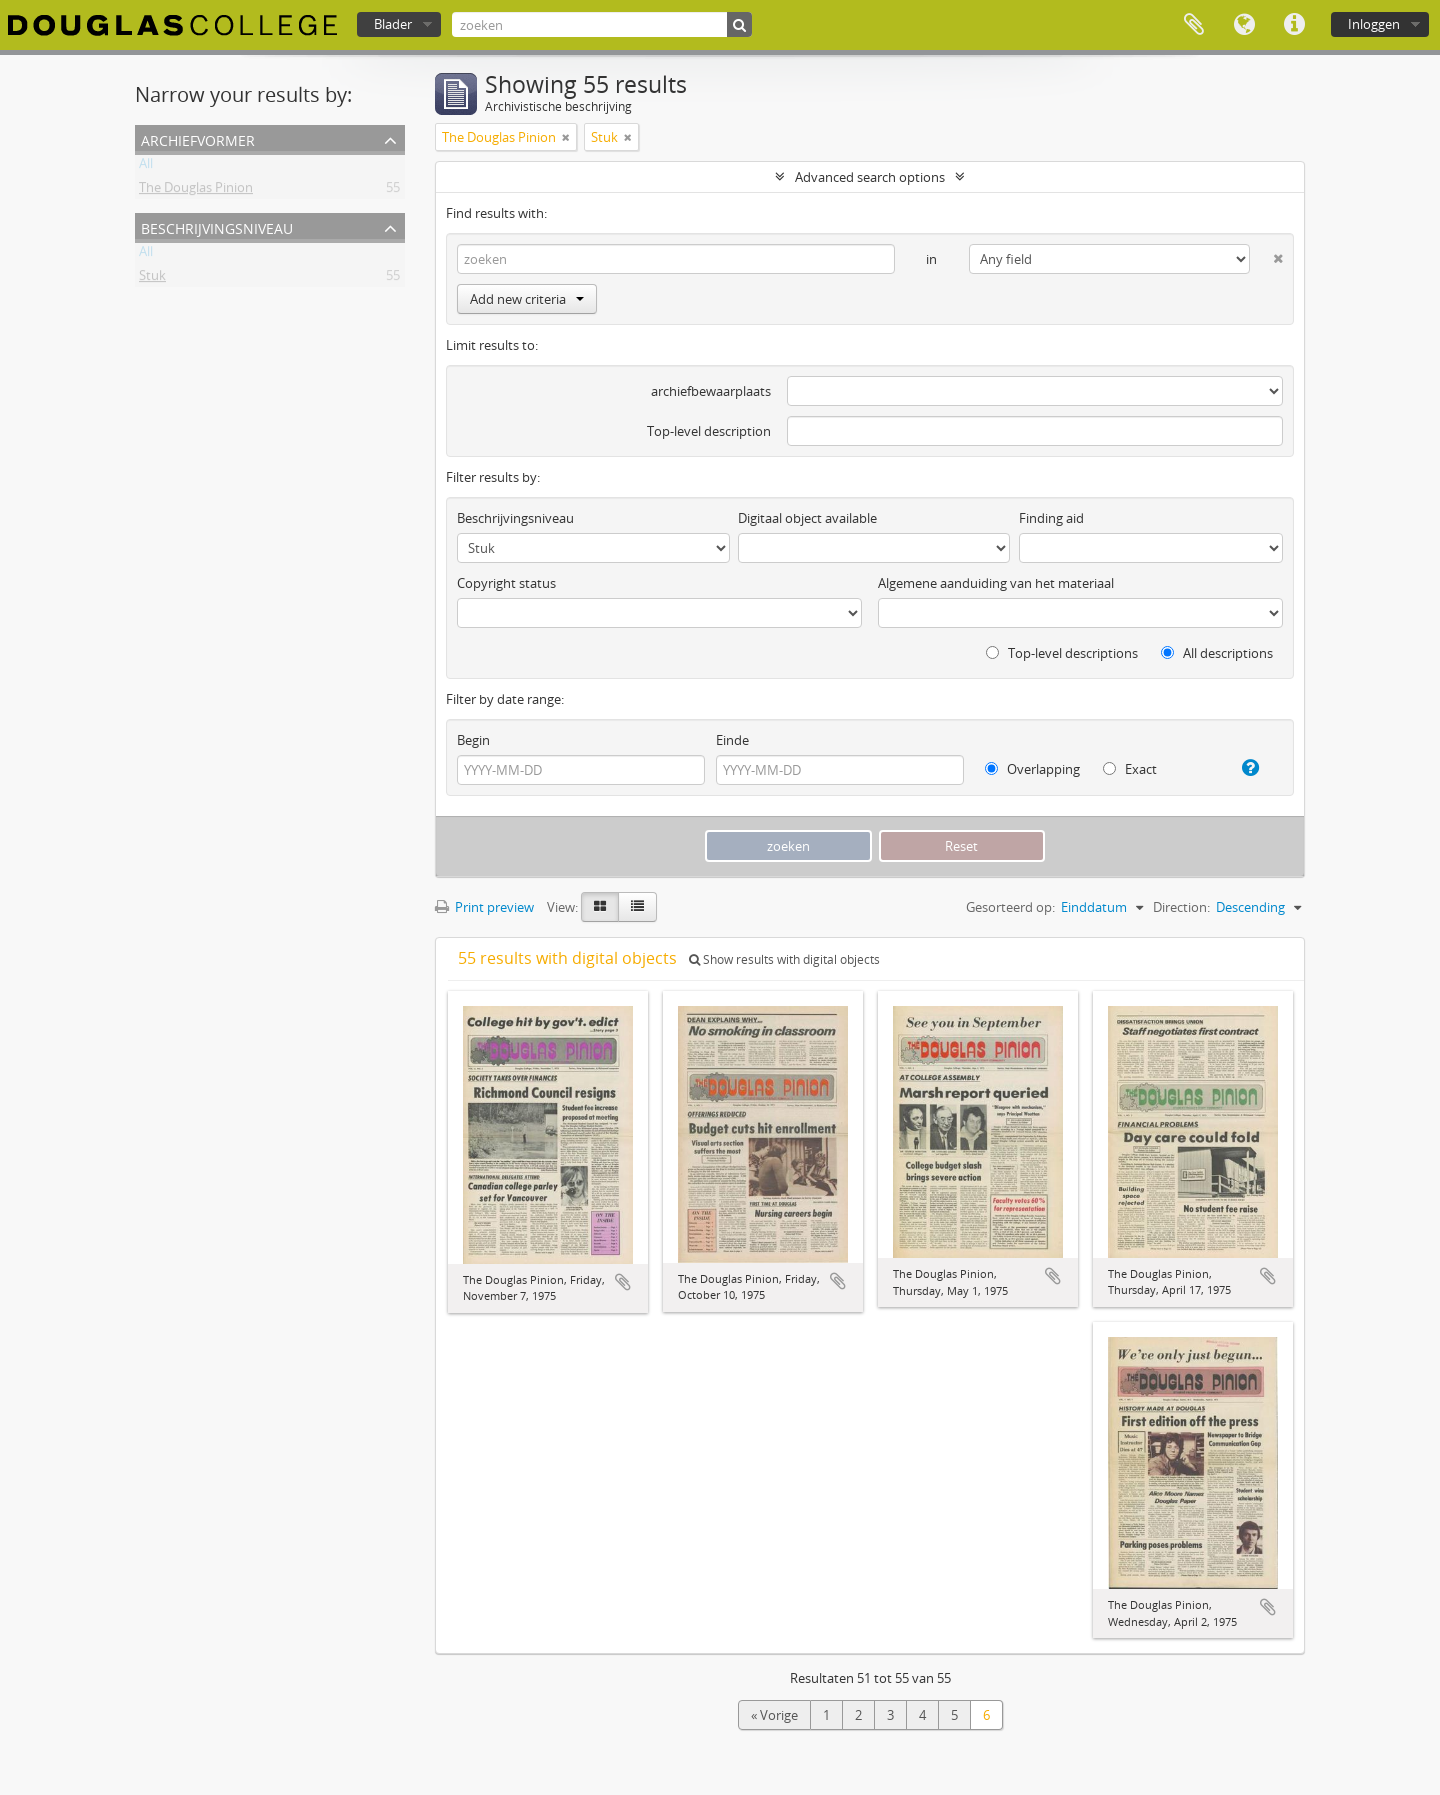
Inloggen (1374, 24)
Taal (1244, 25)
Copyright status (506, 583)
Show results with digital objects (784, 959)
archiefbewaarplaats (711, 391)
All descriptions (1217, 653)
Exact (1130, 769)
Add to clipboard (623, 1282)
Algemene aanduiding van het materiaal (996, 583)
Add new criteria (527, 299)
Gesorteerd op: (1010, 907)
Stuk (152, 279)
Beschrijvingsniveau (217, 226)
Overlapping (1032, 769)
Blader (393, 24)
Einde (732, 740)
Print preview (484, 907)
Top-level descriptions (1062, 653)
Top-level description (709, 431)
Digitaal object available (807, 518)
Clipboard (1194, 25)
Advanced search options (870, 177)
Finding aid (1051, 518)
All (146, 167)
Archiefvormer (198, 138)
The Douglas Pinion (196, 191)
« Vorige (774, 1715)
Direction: (1181, 907)
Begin (473, 740)
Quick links (1294, 25)
